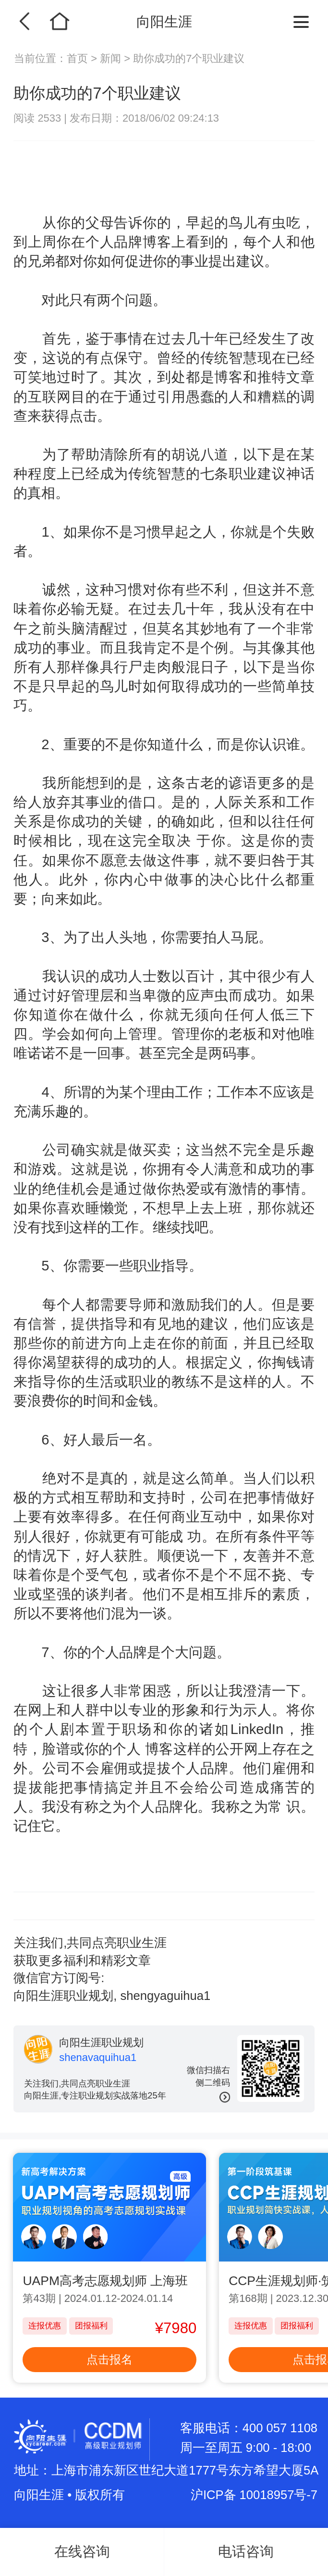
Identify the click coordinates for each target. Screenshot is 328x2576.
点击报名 (109, 2359)
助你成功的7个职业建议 (188, 58)
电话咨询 (246, 2551)
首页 (79, 58)
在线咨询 (82, 2551)
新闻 (110, 58)
